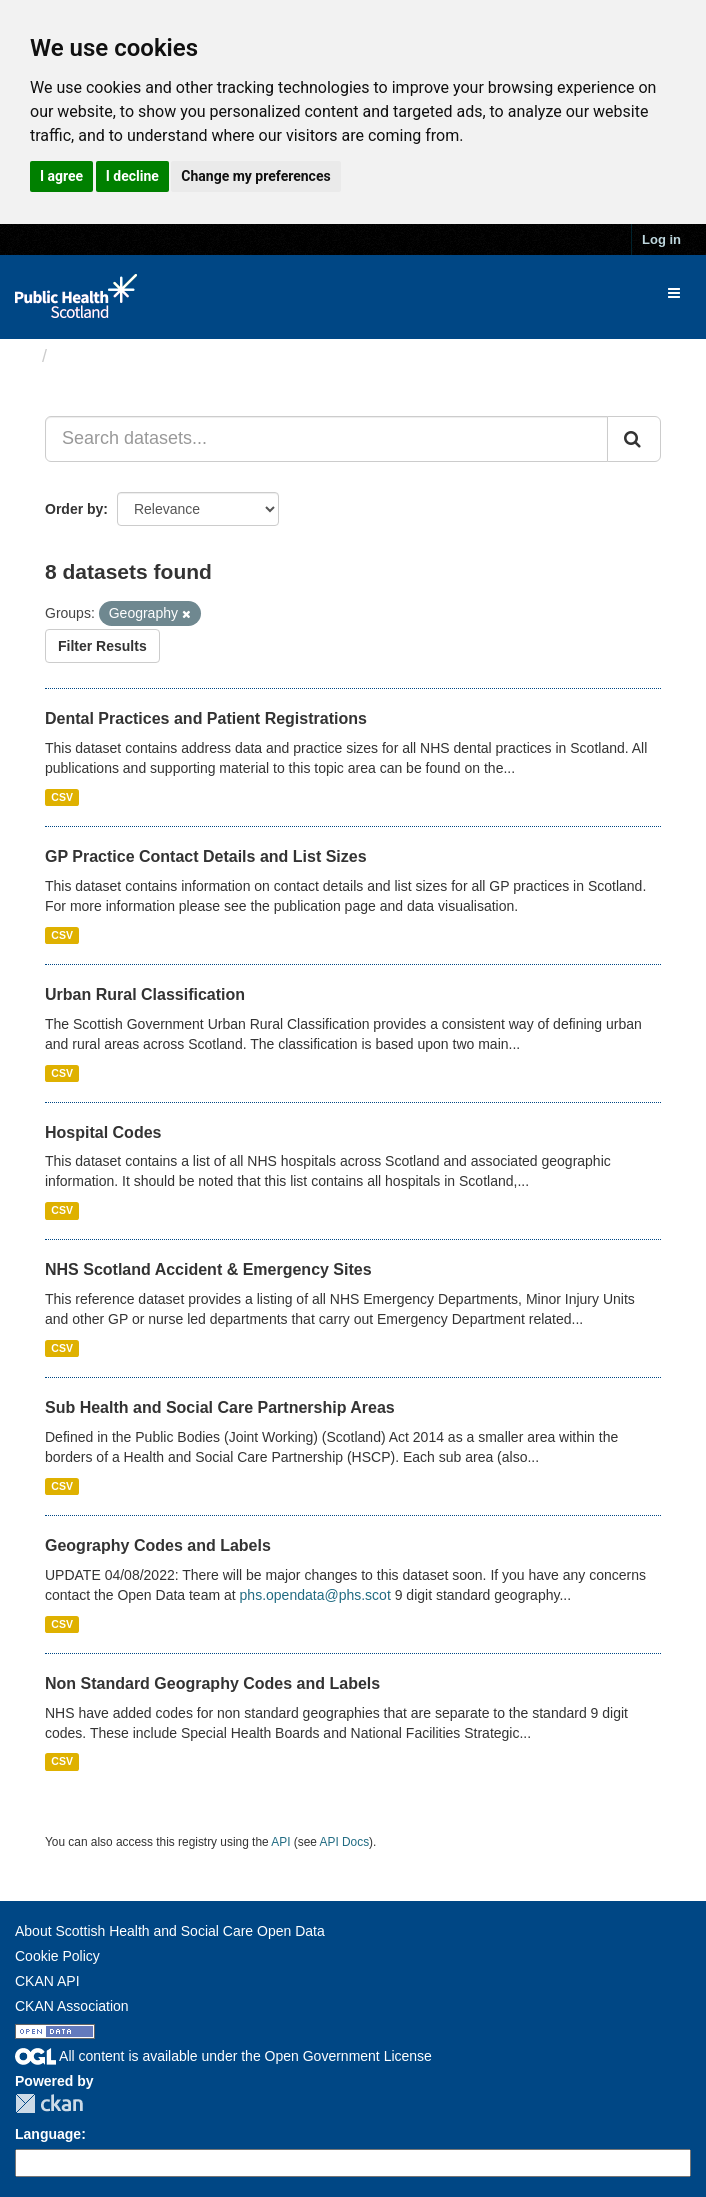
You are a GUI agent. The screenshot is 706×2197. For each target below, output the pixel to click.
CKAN (49, 2103)
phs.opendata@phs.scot (315, 1595)
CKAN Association (72, 2006)
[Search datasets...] (326, 439)
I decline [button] (132, 176)
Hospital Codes (103, 1132)
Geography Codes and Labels (158, 1545)
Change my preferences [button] (255, 176)
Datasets (94, 356)
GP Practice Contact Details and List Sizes (206, 856)
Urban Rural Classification (145, 994)
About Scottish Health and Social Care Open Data (170, 1931)
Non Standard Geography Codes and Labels (212, 1683)
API (280, 1842)
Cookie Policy (57, 1956)
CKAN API (47, 1981)
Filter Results (102, 646)
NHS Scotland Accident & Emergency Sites (208, 1269)
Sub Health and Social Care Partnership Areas (220, 1407)
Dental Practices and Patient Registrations (206, 718)
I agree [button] (61, 176)
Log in (661, 239)
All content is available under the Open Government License (223, 2056)
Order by (74, 509)
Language (48, 2134)
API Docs (345, 1842)
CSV (62, 797)
